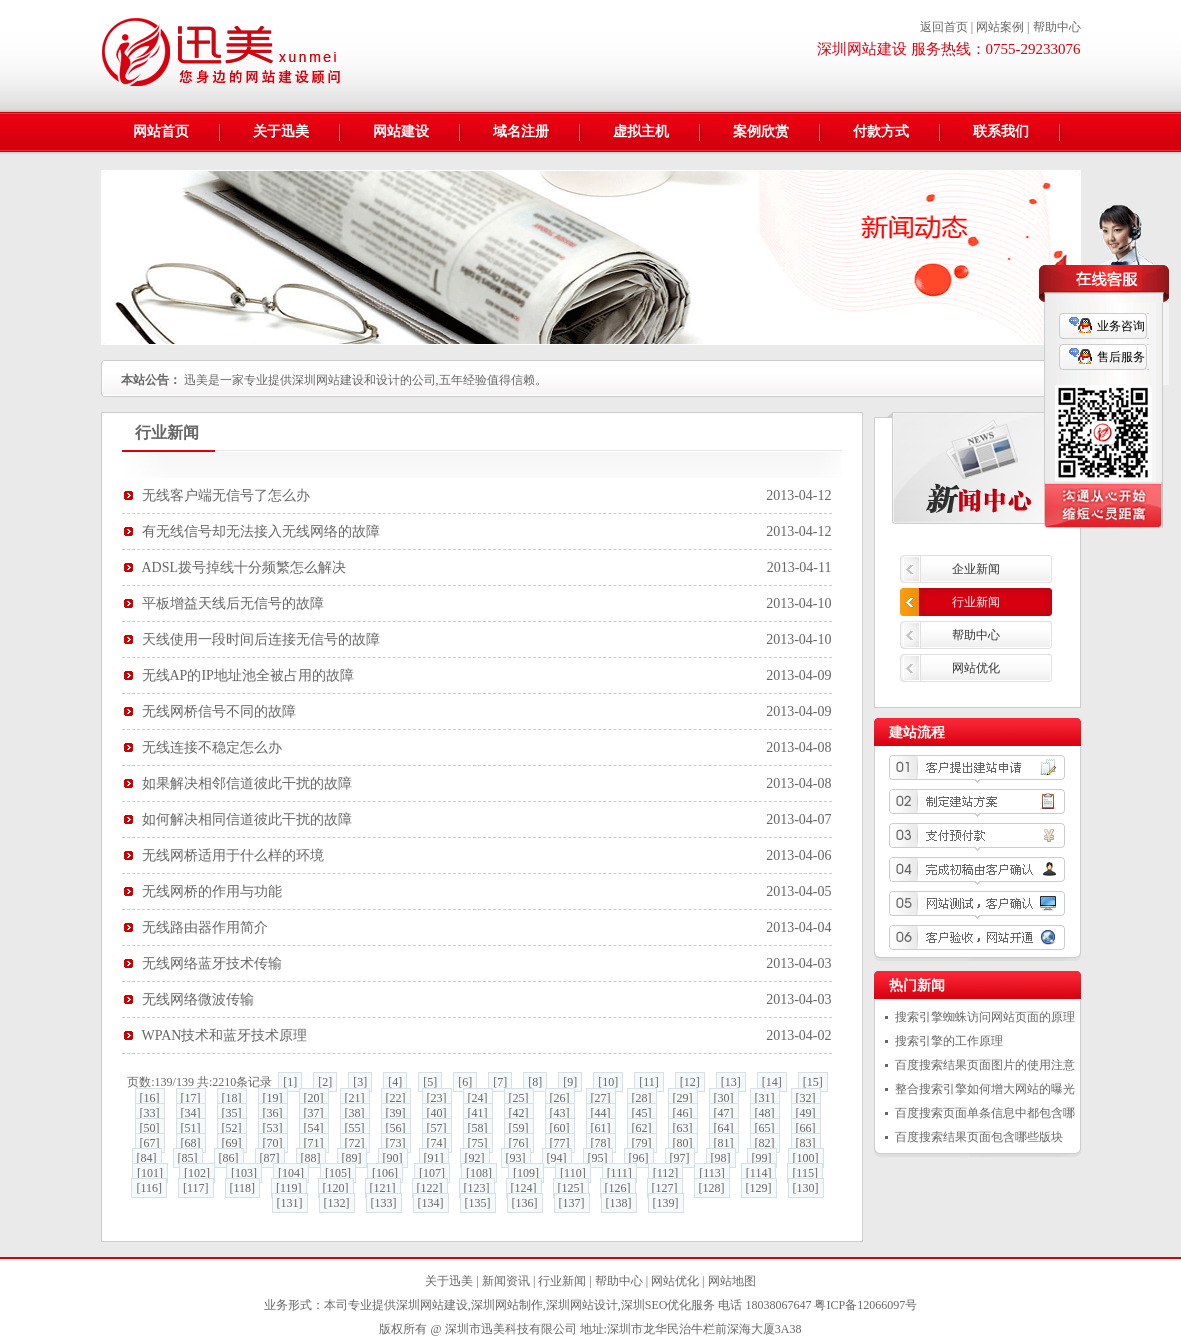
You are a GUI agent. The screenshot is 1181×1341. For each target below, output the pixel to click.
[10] (608, 1082)
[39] (396, 1113)
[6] (465, 1082)
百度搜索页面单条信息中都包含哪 (985, 1113)
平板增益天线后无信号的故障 (233, 603)
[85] (188, 1158)
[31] (765, 1098)
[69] (232, 1143)
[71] (314, 1143)
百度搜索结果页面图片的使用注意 (985, 1065)
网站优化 (976, 668)
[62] (642, 1128)
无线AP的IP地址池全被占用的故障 (248, 675)
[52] (232, 1128)
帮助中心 (1057, 27)
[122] (430, 1188)
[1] (290, 1082)
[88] (311, 1158)
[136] (525, 1203)
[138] (619, 1203)
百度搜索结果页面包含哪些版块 (979, 1137)
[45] (642, 1113)
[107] (432, 1173)
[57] (437, 1128)
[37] (314, 1113)
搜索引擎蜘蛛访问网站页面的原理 (985, 1017)
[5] (430, 1082)
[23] (437, 1098)
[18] (232, 1098)
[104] (291, 1173)
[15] (813, 1082)
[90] (393, 1158)
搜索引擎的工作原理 (949, 1041)
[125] (571, 1188)
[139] (666, 1203)
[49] (806, 1113)
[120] (336, 1188)
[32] (806, 1098)
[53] (273, 1128)
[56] (396, 1128)
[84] (147, 1158)
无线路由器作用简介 (205, 927)
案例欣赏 (761, 131)
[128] (712, 1188)
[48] (765, 1113)
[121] (383, 1188)
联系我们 (1001, 131)
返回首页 (944, 27)
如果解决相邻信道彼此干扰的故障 (247, 783)
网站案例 (1000, 27)
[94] (557, 1158)
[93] (516, 1158)
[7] (500, 1082)
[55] (355, 1128)
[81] (724, 1143)
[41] (478, 1113)
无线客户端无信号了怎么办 (226, 495)
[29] (683, 1098)
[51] (191, 1128)
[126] (618, 1188)
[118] (243, 1188)
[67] (150, 1143)
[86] (229, 1158)
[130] (806, 1188)
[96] (639, 1158)
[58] (478, 1128)
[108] (479, 1173)
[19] (273, 1098)
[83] (806, 1143)
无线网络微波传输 (198, 999)
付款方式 (881, 131)
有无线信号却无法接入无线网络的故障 (261, 531)
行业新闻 (976, 602)
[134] (431, 1203)
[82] (765, 1143)
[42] (519, 1113)
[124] (524, 1188)
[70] (273, 1143)
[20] (314, 1098)
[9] (570, 1082)
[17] (191, 1098)
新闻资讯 (506, 1281)
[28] (642, 1098)
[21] (355, 1098)
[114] (759, 1173)
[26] (560, 1098)
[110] (573, 1173)
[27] (601, 1098)
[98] (721, 1158)
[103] (244, 1173)
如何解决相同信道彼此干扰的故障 (247, 819)
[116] (149, 1188)
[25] (519, 1098)
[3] (360, 1082)
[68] (191, 1143)
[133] (384, 1203)
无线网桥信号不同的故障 (219, 711)
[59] (519, 1128)
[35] (232, 1113)
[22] (396, 1098)
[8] (535, 1082)
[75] (478, 1143)
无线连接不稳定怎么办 (212, 747)
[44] (601, 1113)
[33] (150, 1113)
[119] (289, 1188)
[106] (385, 1173)
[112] (666, 1173)
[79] (642, 1143)
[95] (598, 1158)
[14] (772, 1082)
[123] (477, 1188)
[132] (337, 1203)
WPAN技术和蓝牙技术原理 (225, 1035)
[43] (560, 1113)
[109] (526, 1173)
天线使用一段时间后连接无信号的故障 (261, 639)
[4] (395, 1082)
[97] (680, 1158)
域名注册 (521, 131)
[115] (805, 1173)
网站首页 (161, 131)
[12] (690, 1082)
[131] (290, 1203)
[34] (191, 1113)
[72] (355, 1143)
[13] (731, 1082)
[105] (338, 1173)
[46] (683, 1113)
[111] (619, 1173)
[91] (434, 1158)
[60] (560, 1128)
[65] (765, 1128)
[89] (352, 1158)
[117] (196, 1188)
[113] (712, 1173)
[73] (396, 1143)
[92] (475, 1158)
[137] (572, 1203)
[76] (519, 1143)
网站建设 (401, 131)
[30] (724, 1098)
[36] (273, 1113)
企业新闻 (976, 569)
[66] (806, 1128)
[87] (270, 1158)
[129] (759, 1188)
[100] (806, 1158)
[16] (150, 1098)
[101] (150, 1173)
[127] (665, 1188)
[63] (683, 1128)
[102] (197, 1173)
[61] (601, 1128)
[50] (150, 1128)
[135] (478, 1203)
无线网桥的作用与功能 (212, 891)
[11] (649, 1082)
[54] (314, 1128)
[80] (683, 1143)
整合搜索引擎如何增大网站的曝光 (985, 1089)
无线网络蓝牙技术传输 (212, 963)
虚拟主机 (641, 131)
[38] (355, 1113)
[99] (762, 1158)
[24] (478, 1098)
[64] (724, 1128)
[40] (437, 1113)
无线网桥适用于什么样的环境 (233, 855)
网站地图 (732, 1281)
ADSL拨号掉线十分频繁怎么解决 (244, 567)
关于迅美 (281, 131)
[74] (437, 1143)
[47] (724, 1113)
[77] (560, 1143)
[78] (601, 1143)
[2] (325, 1082)
